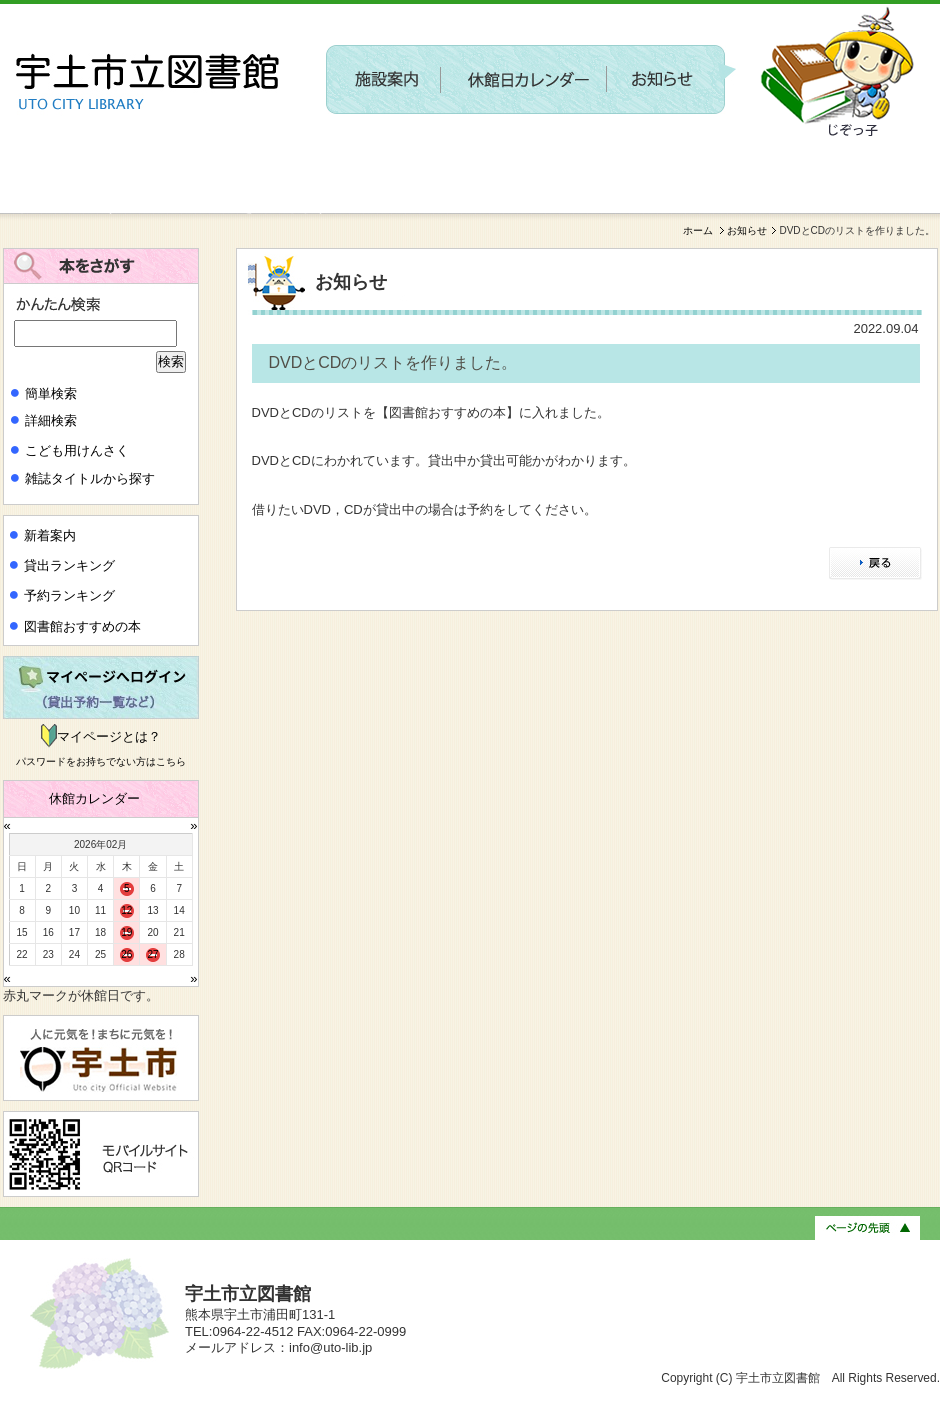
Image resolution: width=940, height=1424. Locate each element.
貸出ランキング (69, 565)
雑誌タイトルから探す (90, 478)
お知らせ (747, 230)
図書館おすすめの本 (82, 626)
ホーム (698, 230)
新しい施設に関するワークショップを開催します (165, 206)
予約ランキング (69, 595)
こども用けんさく (77, 450)
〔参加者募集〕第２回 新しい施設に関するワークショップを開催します (568, 156)
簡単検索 (51, 393)
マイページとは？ (109, 736)
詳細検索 (51, 420)
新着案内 (50, 535)
